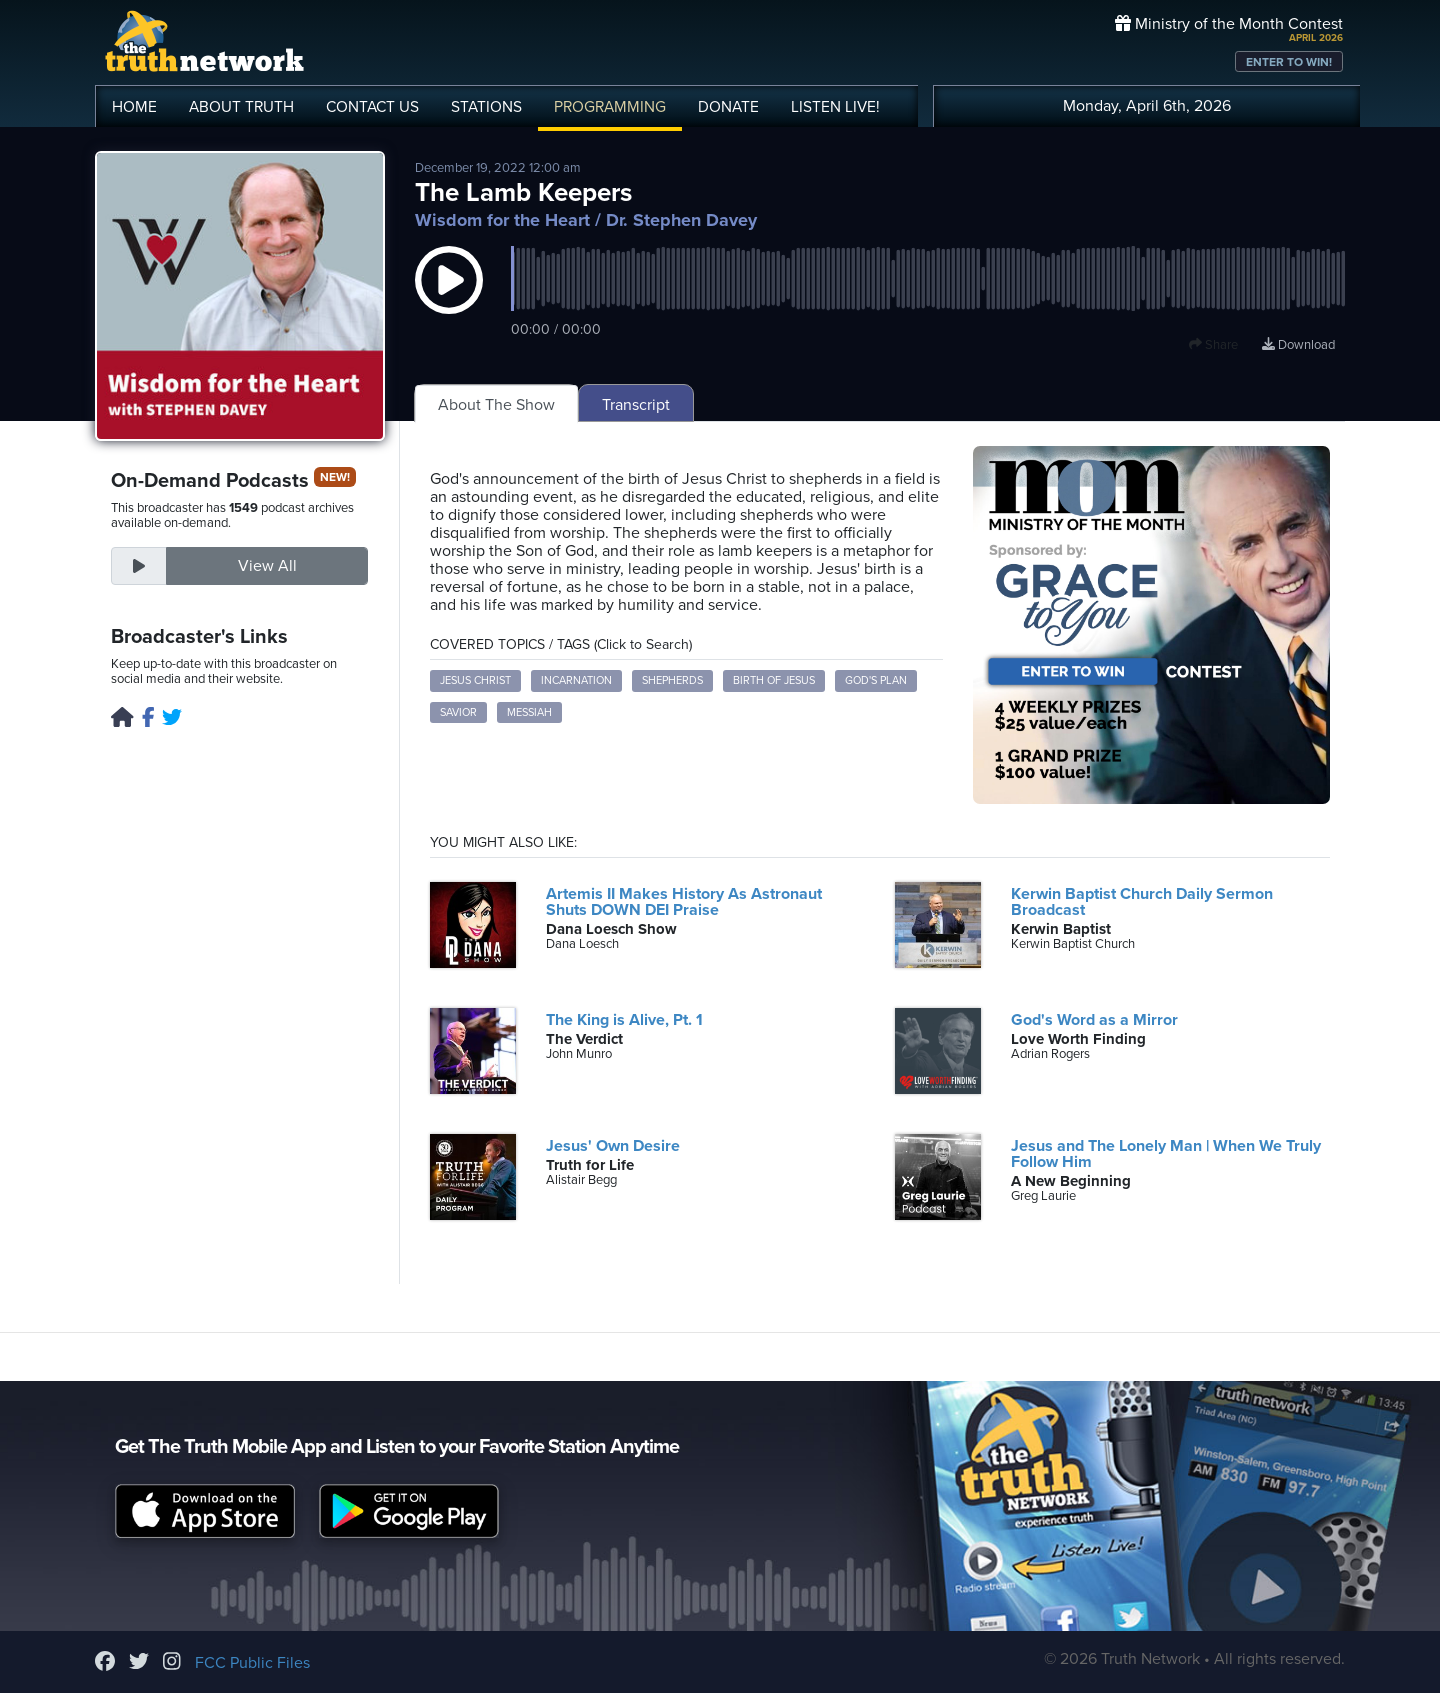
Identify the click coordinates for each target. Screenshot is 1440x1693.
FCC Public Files (252, 1663)
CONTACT (372, 107)
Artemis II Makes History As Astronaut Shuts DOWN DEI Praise (684, 902)
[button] (449, 300)
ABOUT (241, 107)
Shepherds (672, 680)
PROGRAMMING (610, 107)
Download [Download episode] (1298, 345)
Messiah (529, 712)
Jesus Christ (475, 680)
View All (267, 566)
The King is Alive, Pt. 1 (624, 1020)
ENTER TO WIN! (1289, 62)
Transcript (636, 405)
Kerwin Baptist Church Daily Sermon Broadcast (1142, 902)
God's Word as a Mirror (1094, 1020)
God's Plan (876, 680)
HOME (134, 107)
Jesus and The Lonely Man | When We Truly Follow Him (1166, 1154)
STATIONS (486, 107)
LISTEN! (835, 107)
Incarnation (576, 680)
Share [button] (1213, 345)
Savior (458, 712)
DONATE (728, 107)
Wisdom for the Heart (502, 220)
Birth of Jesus (774, 680)
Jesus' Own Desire (613, 1146)
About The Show (496, 405)
